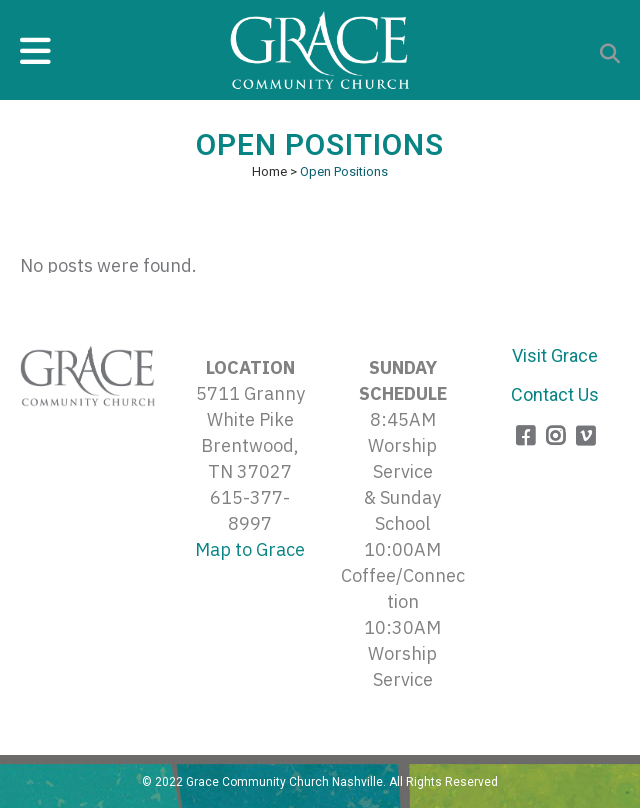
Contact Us (555, 394)
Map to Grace (250, 549)
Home (269, 171)
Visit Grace (555, 355)
